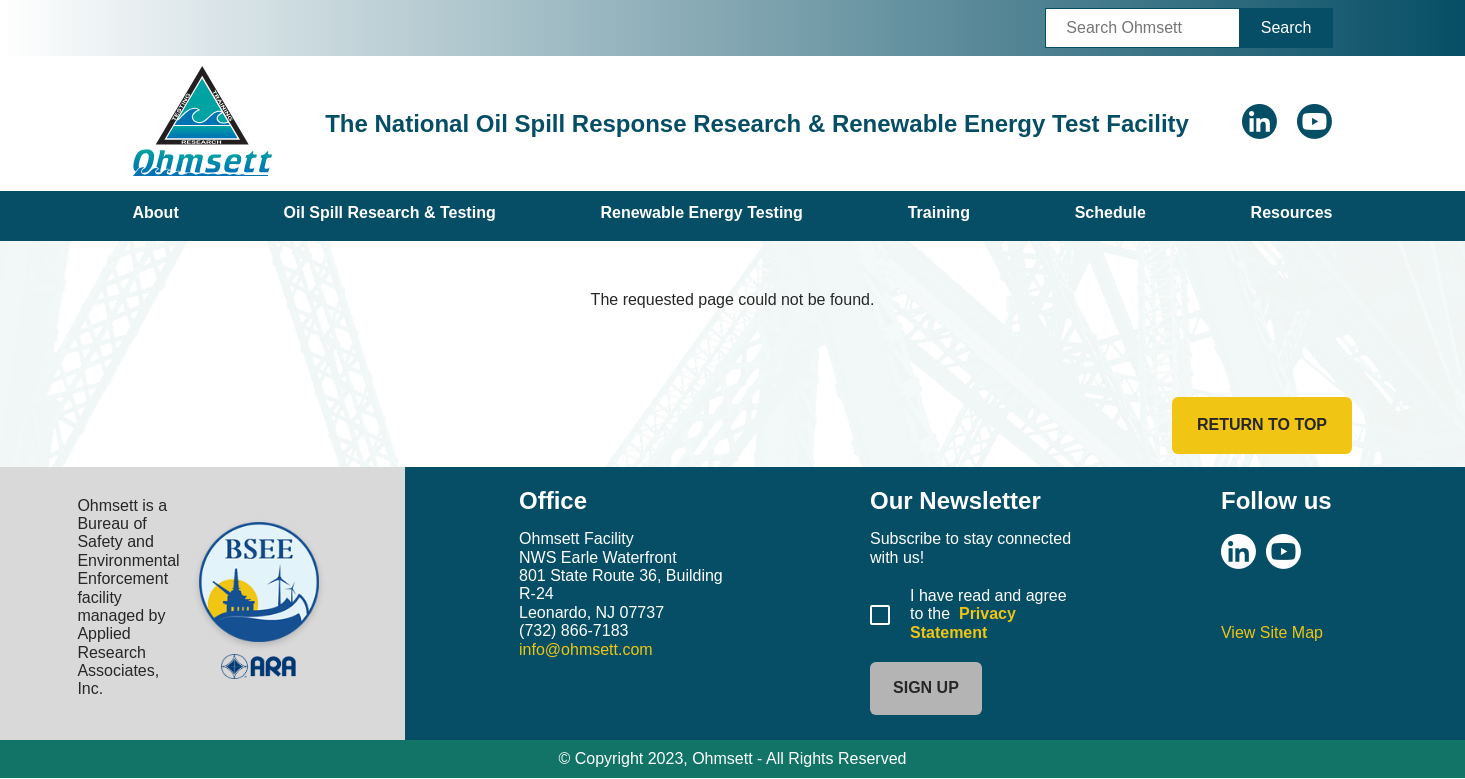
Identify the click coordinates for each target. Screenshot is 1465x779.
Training (939, 212)
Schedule (1110, 212)
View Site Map (1272, 632)
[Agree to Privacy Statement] (880, 615)
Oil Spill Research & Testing (389, 212)
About (156, 212)
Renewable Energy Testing (701, 212)
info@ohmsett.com (586, 649)
